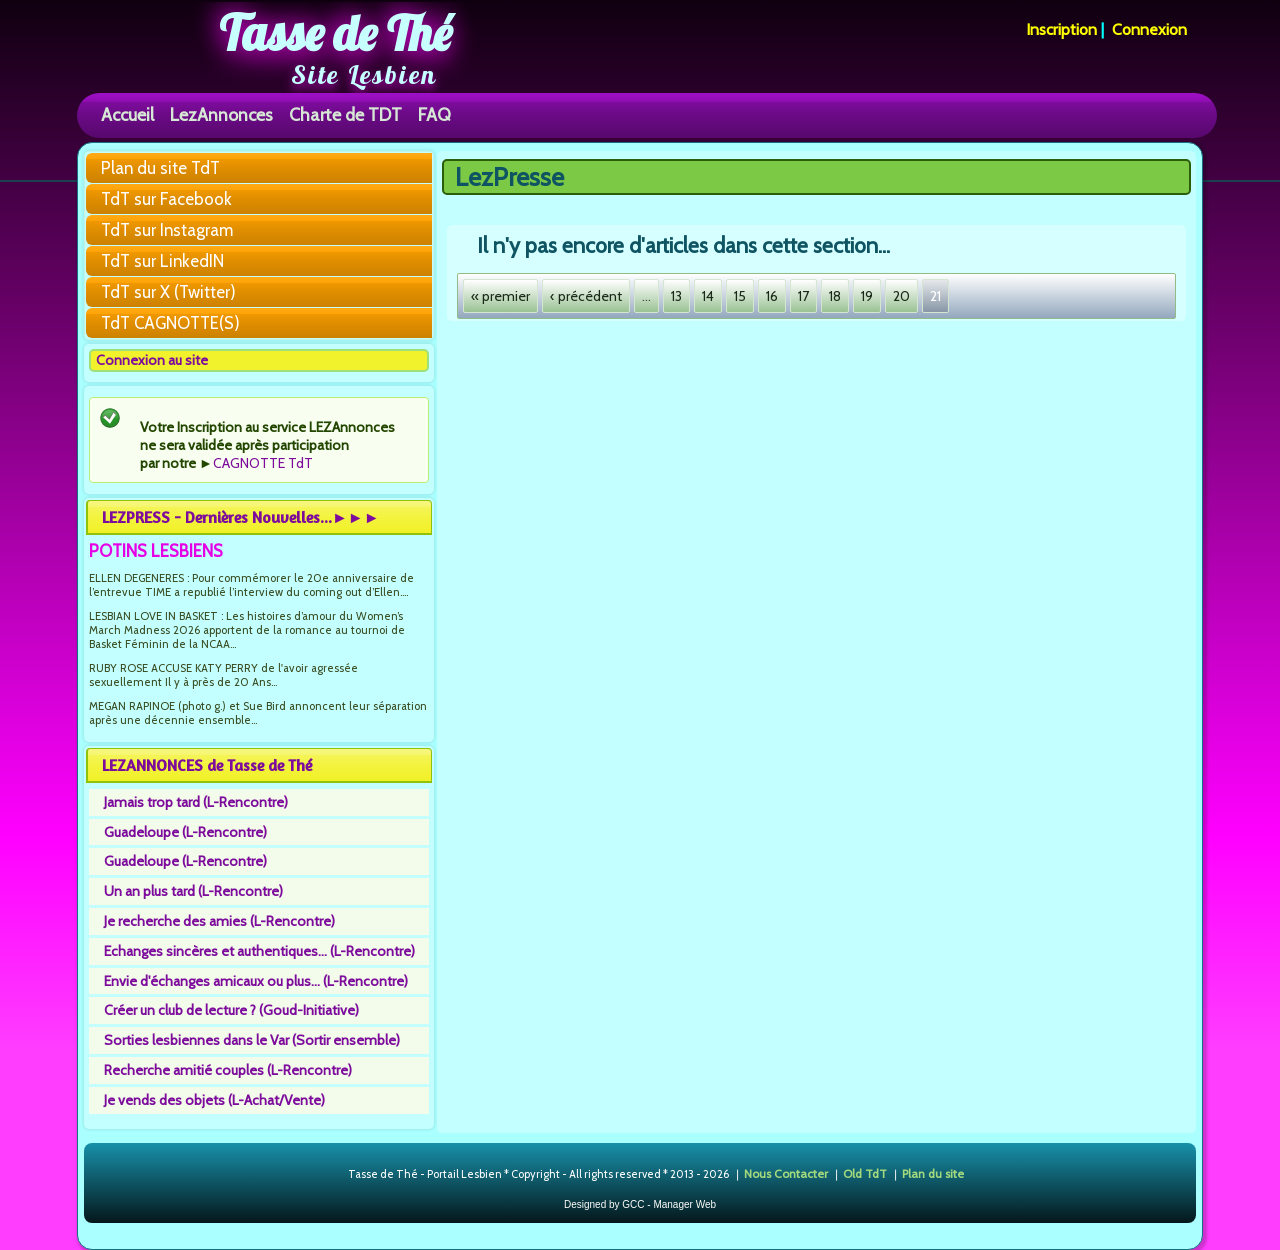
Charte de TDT (345, 114)
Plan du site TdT (160, 168)
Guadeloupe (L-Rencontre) (185, 832)
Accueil (127, 114)
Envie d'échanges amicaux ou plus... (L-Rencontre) (256, 981)
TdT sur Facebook (166, 199)
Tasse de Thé (335, 33)
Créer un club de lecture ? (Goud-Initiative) (231, 1010)
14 (708, 296)
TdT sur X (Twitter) (168, 292)
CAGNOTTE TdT (263, 463)
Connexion (1149, 29)
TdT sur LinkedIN (162, 261)
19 (867, 296)
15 (740, 296)
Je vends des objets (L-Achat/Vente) (214, 1100)
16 (772, 296)
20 (901, 296)
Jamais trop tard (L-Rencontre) (196, 802)
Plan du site (933, 1173)
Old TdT (865, 1173)
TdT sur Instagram (167, 230)
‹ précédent (586, 296)
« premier (500, 296)
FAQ (434, 114)
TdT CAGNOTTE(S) (170, 323)
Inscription (1061, 29)
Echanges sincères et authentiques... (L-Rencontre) (259, 951)
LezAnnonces (221, 114)
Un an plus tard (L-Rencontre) (193, 891)
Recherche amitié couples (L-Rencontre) (228, 1070)
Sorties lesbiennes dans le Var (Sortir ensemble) (252, 1040)
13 (676, 296)
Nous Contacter (786, 1173)
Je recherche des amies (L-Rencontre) (219, 921)
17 (803, 296)
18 (835, 296)
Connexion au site (152, 360)
